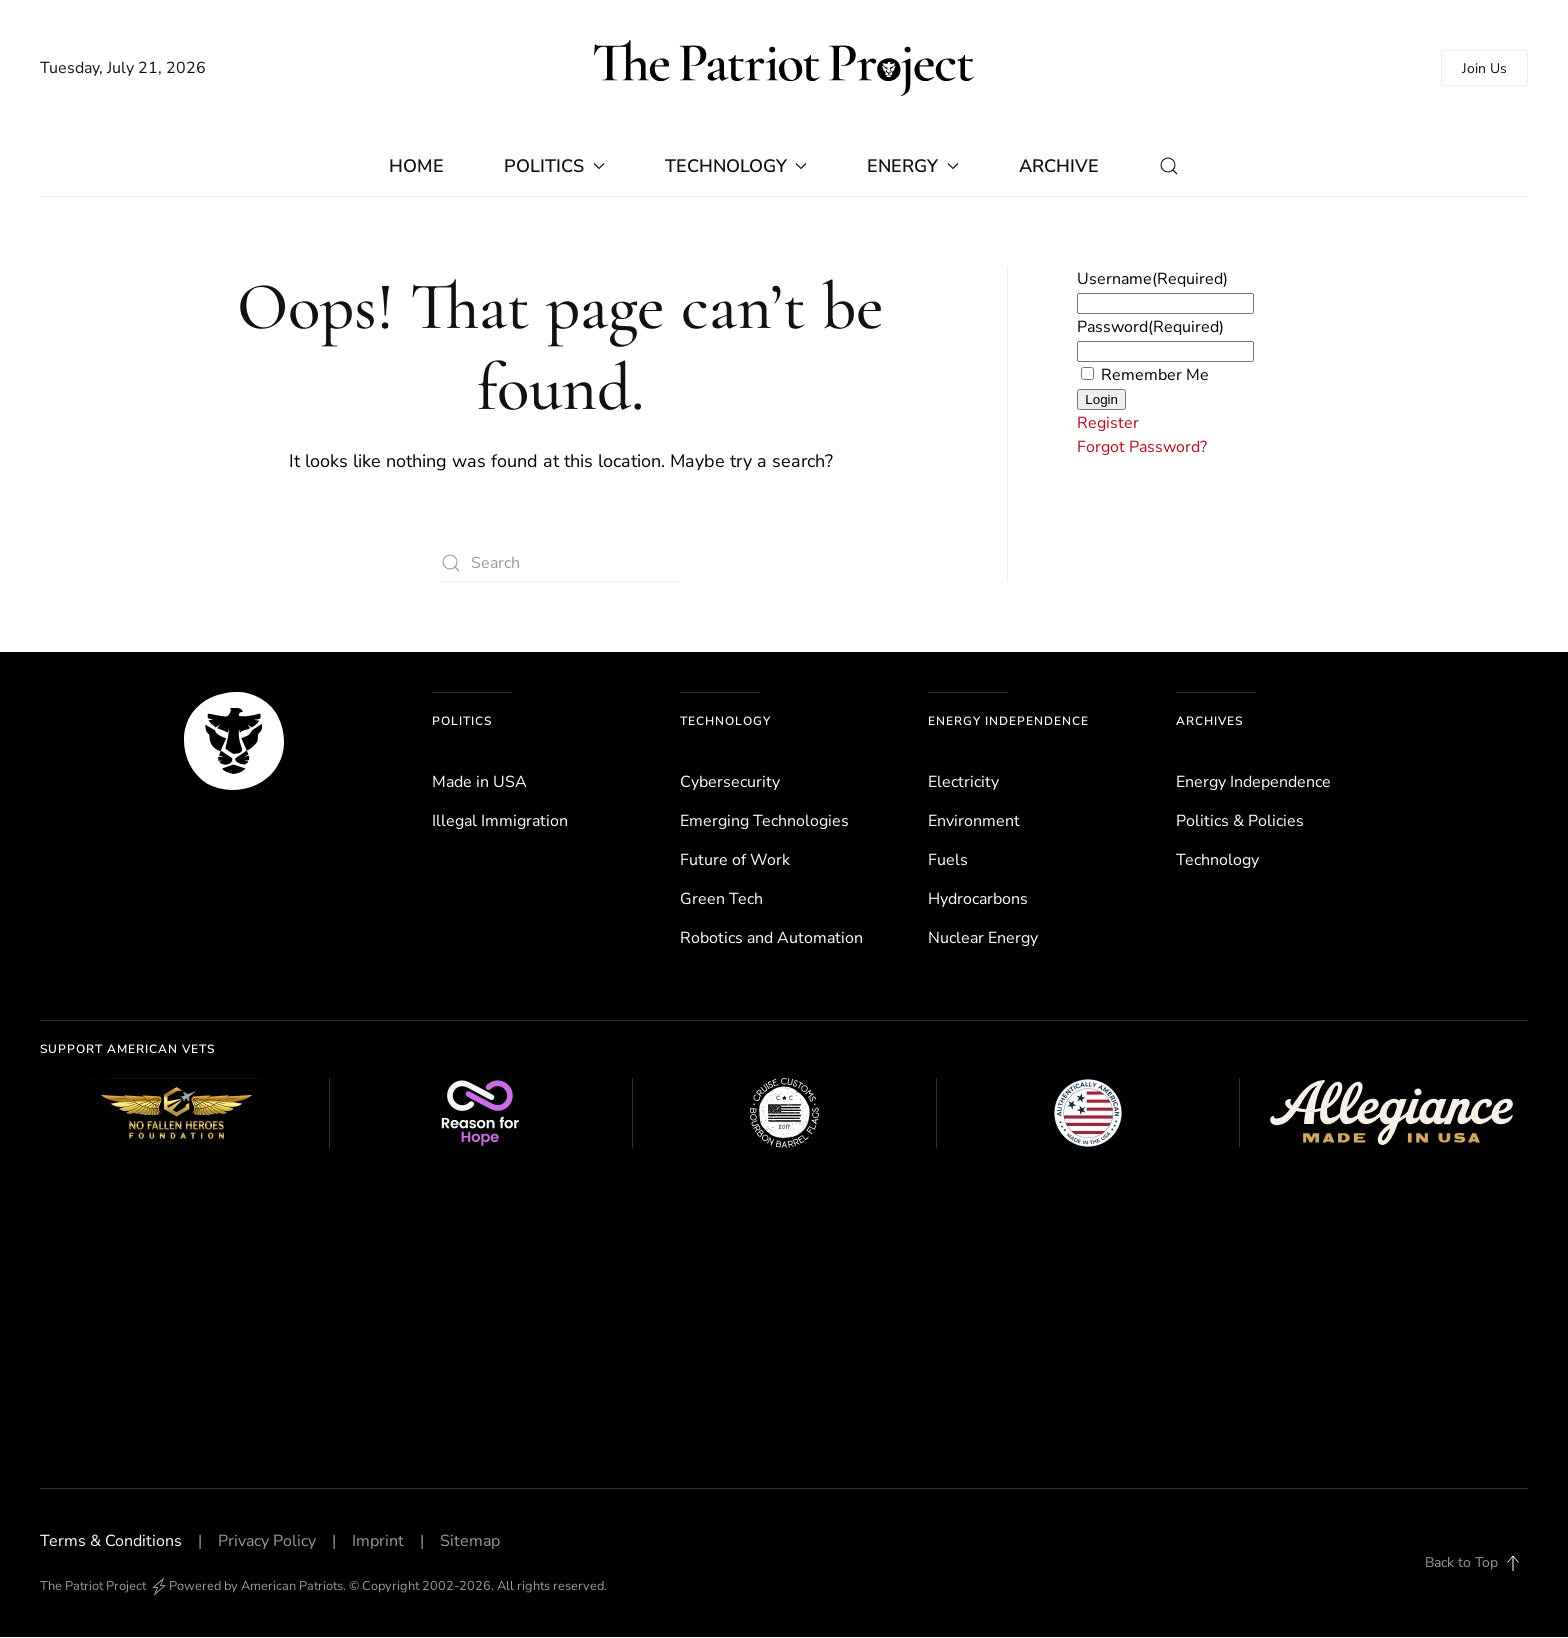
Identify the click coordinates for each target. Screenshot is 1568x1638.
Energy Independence (1008, 722)
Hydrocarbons (978, 900)
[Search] (561, 564)
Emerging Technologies (764, 822)
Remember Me (1155, 376)
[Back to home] (784, 68)
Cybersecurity (730, 783)
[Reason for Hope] (481, 1114)
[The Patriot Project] (234, 741)
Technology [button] (736, 167)
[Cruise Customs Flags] (784, 1114)
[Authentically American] (1088, 1114)
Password (1150, 328)
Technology (725, 722)
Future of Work (735, 861)
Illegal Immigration (500, 822)
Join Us (1484, 68)
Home (416, 167)
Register (1108, 424)
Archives (1209, 722)
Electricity (963, 783)
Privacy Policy (267, 1542)
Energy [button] (913, 167)
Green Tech (721, 900)
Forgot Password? (1142, 448)
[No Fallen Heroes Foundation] (177, 1114)
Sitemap (470, 1542)
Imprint (378, 1542)
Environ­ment (974, 822)
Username (1152, 280)
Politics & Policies (1240, 822)
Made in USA (479, 783)
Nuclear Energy (983, 939)
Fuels (948, 861)
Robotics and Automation (771, 939)
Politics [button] (554, 167)
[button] (1169, 167)
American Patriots (292, 1587)
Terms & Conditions (111, 1542)
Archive (1059, 167)
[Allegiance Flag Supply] (1391, 1114)
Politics (462, 722)
